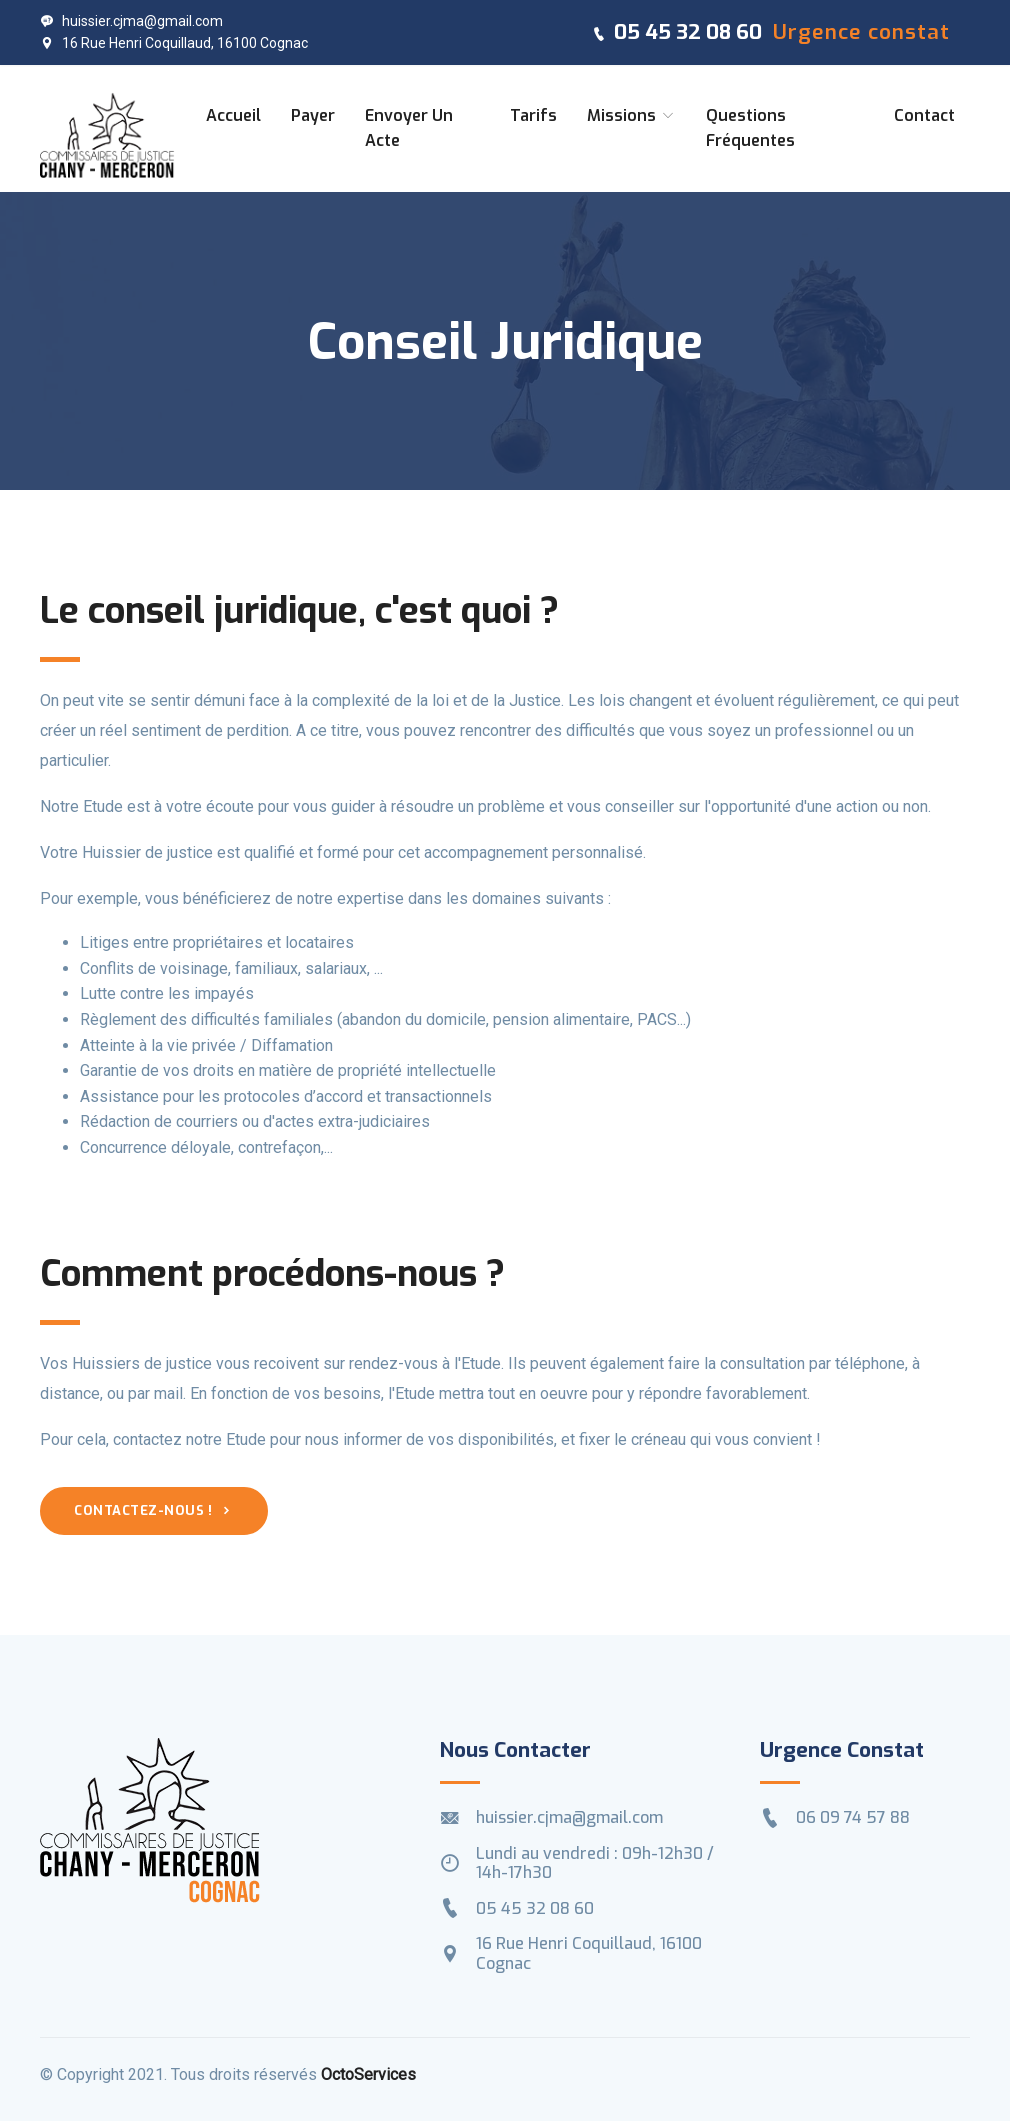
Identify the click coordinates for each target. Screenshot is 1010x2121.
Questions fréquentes (750, 128)
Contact (924, 115)
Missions (631, 115)
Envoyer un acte (409, 128)
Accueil (233, 115)
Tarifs (533, 115)
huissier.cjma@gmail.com (131, 21)
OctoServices (368, 2074)
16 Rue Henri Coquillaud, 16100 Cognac (174, 43)
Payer (313, 115)
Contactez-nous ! (154, 1510)
